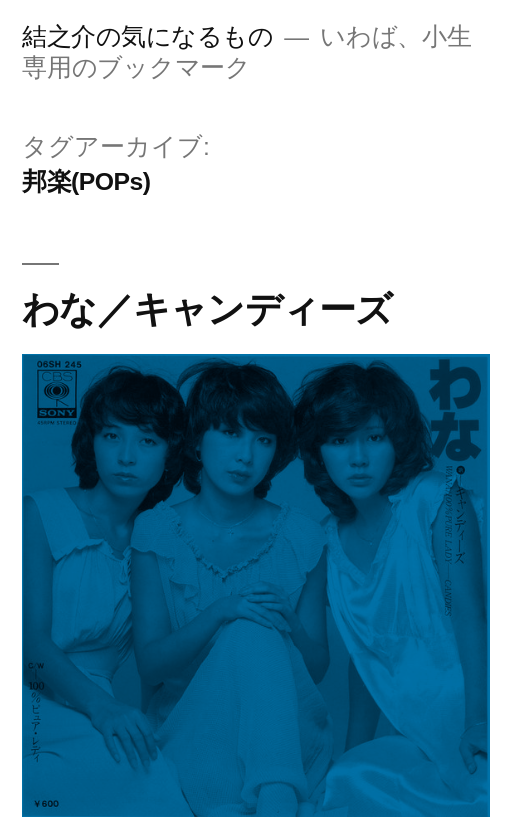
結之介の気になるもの (147, 36)
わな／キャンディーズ (207, 309)
